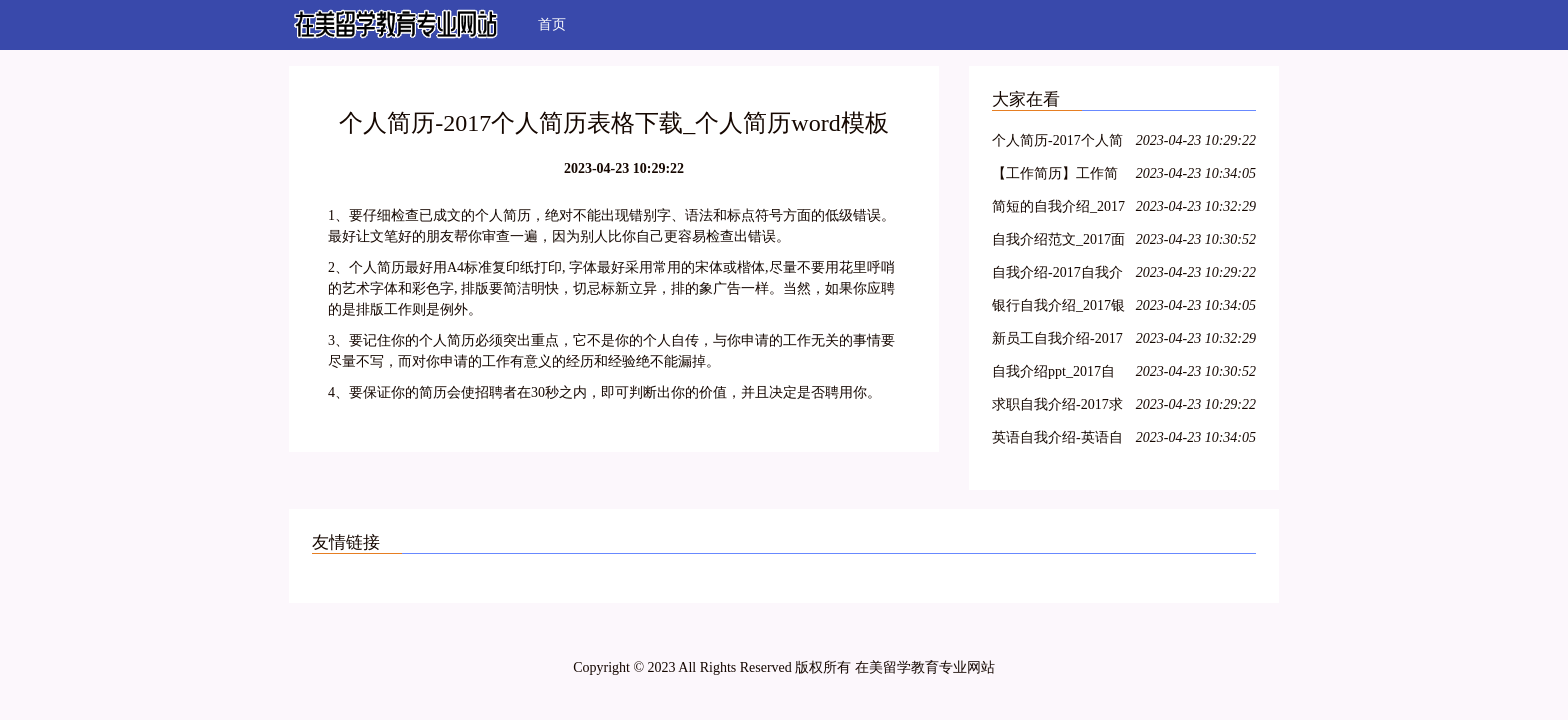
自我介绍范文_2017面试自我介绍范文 (1058, 242)
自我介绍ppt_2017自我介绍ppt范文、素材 (1057, 374)
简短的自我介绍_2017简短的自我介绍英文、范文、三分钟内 (1058, 209)
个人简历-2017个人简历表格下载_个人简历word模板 (1058, 143)
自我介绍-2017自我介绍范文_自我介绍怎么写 (1058, 275)
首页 (552, 24)
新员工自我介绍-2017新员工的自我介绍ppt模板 (1057, 341)
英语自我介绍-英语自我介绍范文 (1057, 440)
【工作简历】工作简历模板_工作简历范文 (1058, 176)
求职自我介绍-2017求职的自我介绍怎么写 (1057, 407)
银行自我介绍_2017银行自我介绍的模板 (1058, 308)
